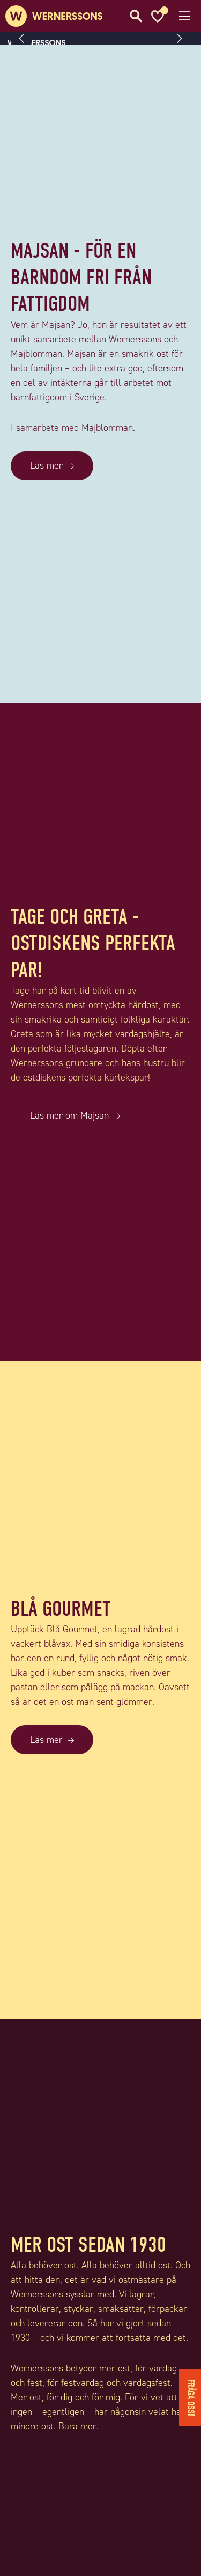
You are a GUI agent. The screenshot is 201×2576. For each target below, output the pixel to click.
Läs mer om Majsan (69, 1115)
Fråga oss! (190, 2397)
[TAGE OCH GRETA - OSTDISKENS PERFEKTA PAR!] (100, 1354)
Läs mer (46, 465)
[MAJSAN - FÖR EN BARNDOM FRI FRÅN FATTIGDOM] (100, 696)
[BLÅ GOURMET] (100, 2012)
